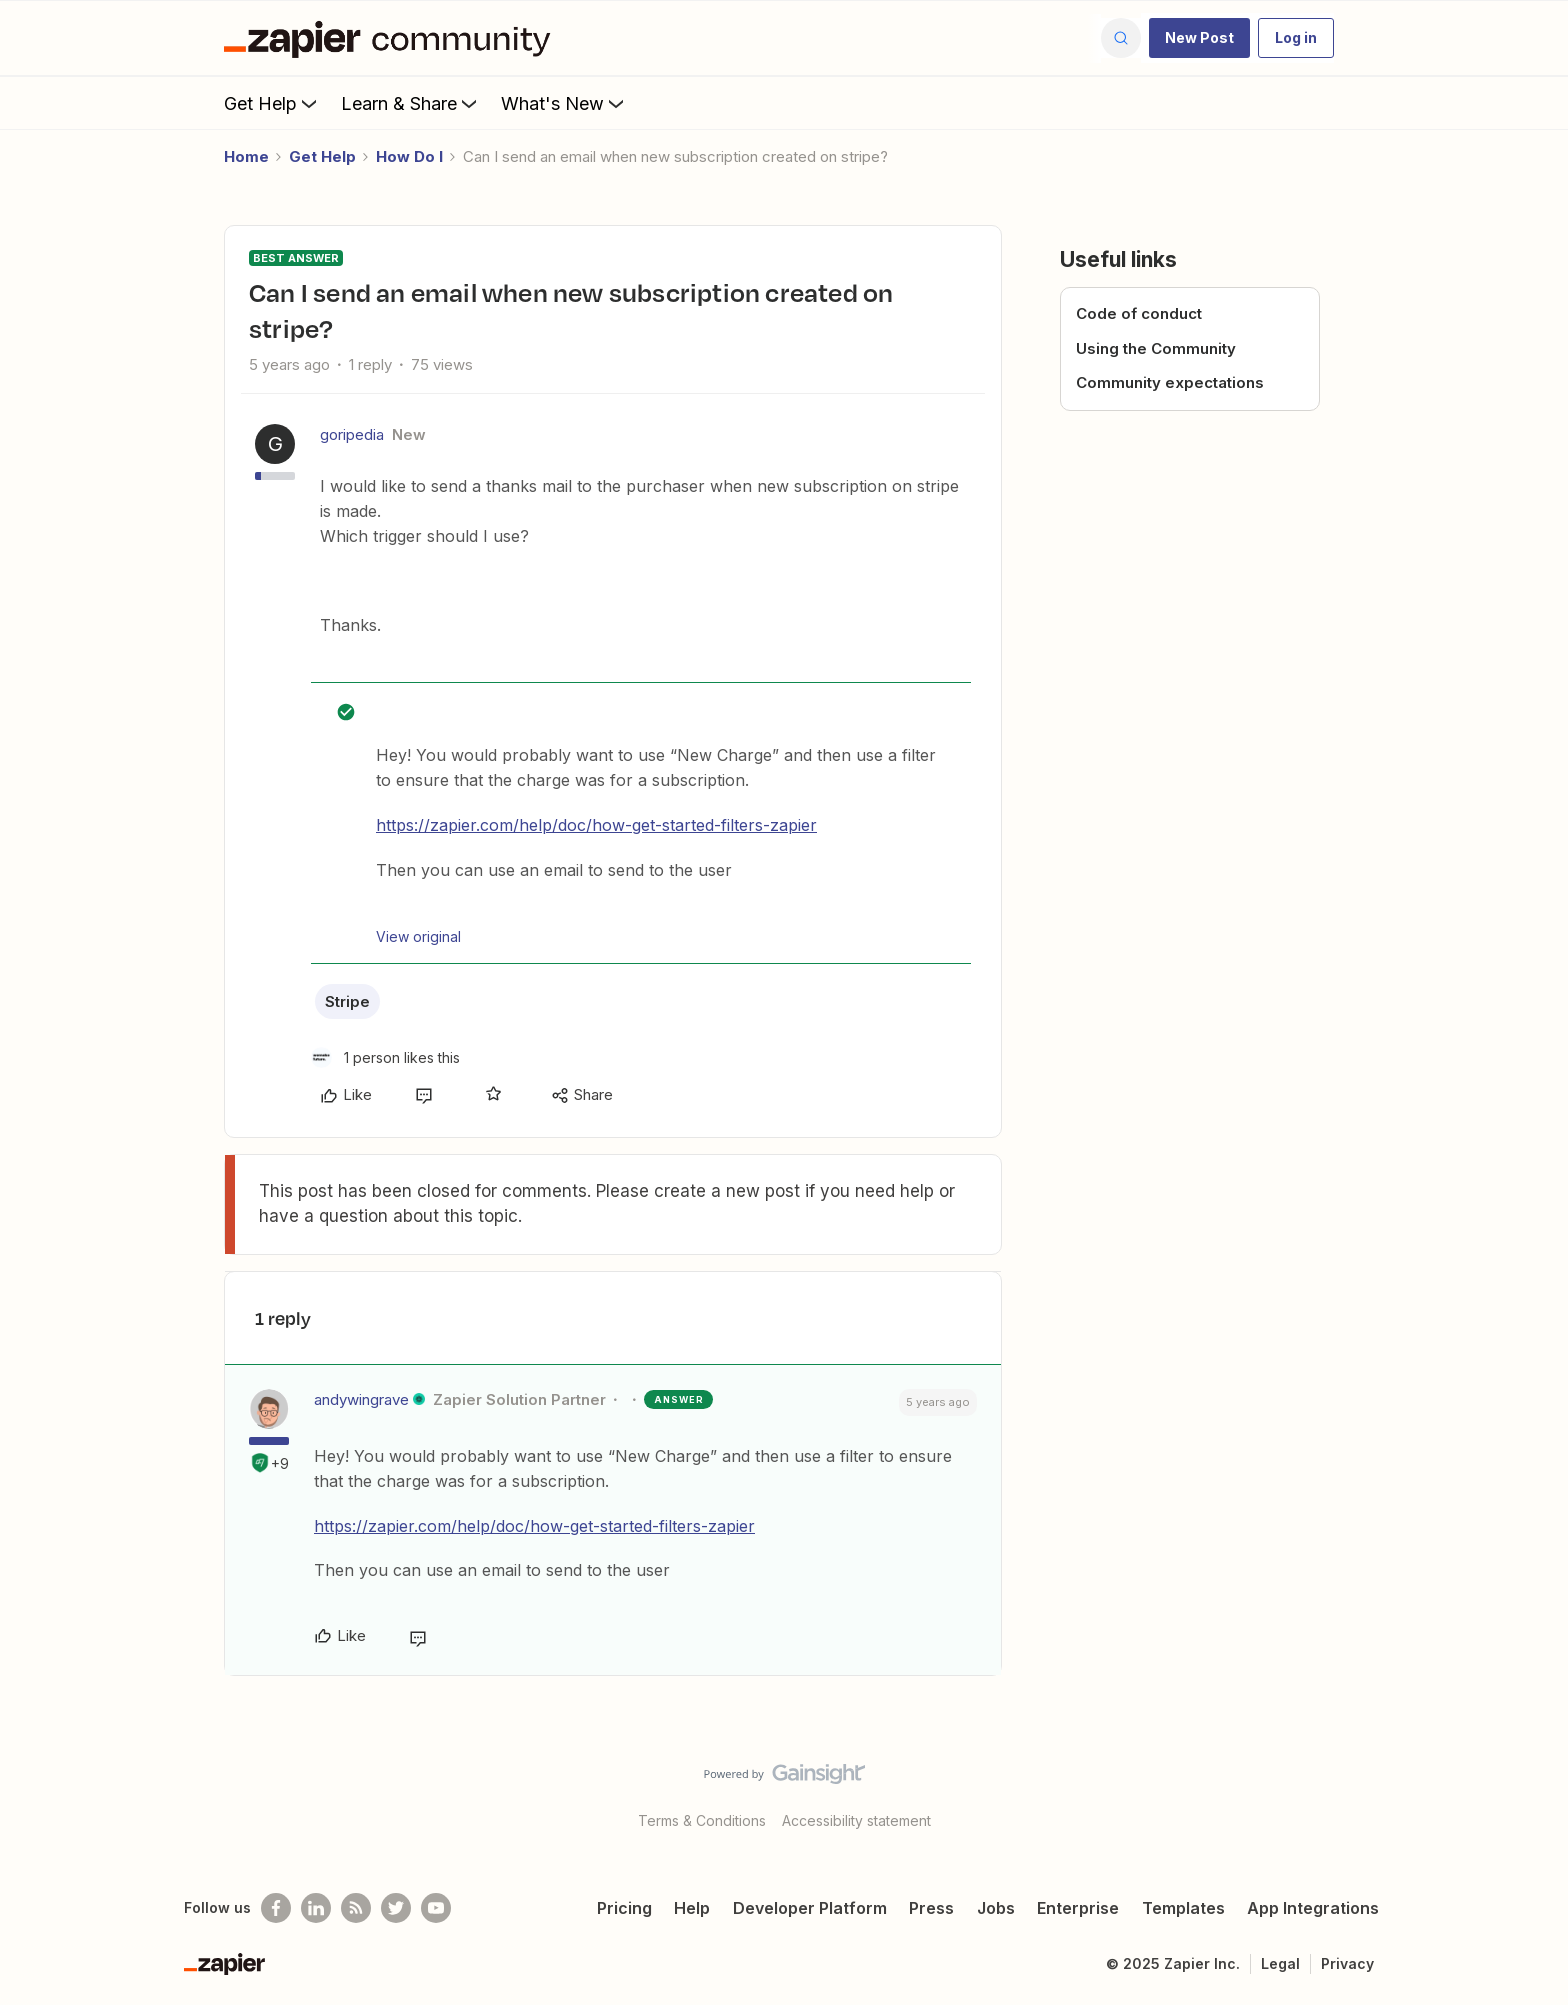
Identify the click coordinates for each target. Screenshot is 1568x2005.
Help (692, 1908)
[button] (1199, 38)
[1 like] (385, 1057)
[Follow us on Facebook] (276, 1908)
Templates (1183, 1908)
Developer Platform (810, 1908)
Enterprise (1078, 1908)
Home (246, 156)
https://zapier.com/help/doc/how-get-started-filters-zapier (596, 825)
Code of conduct (1139, 313)
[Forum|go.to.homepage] (392, 38)
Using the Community (1156, 348)
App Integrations (1313, 1908)
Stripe (347, 1001)
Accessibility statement (856, 1820)
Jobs (996, 1908)
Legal (1280, 1963)
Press (931, 1908)
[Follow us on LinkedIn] (316, 1908)
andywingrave (361, 1399)
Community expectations (1170, 382)
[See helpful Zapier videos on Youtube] (436, 1908)
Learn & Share (411, 103)
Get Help (272, 103)
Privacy (1347, 1963)
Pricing (624, 1908)
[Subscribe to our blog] (356, 1908)
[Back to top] (1528, 1791)
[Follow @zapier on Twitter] (396, 1908)
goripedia (352, 434)
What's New (564, 103)
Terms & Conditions (702, 1820)
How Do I (409, 156)
